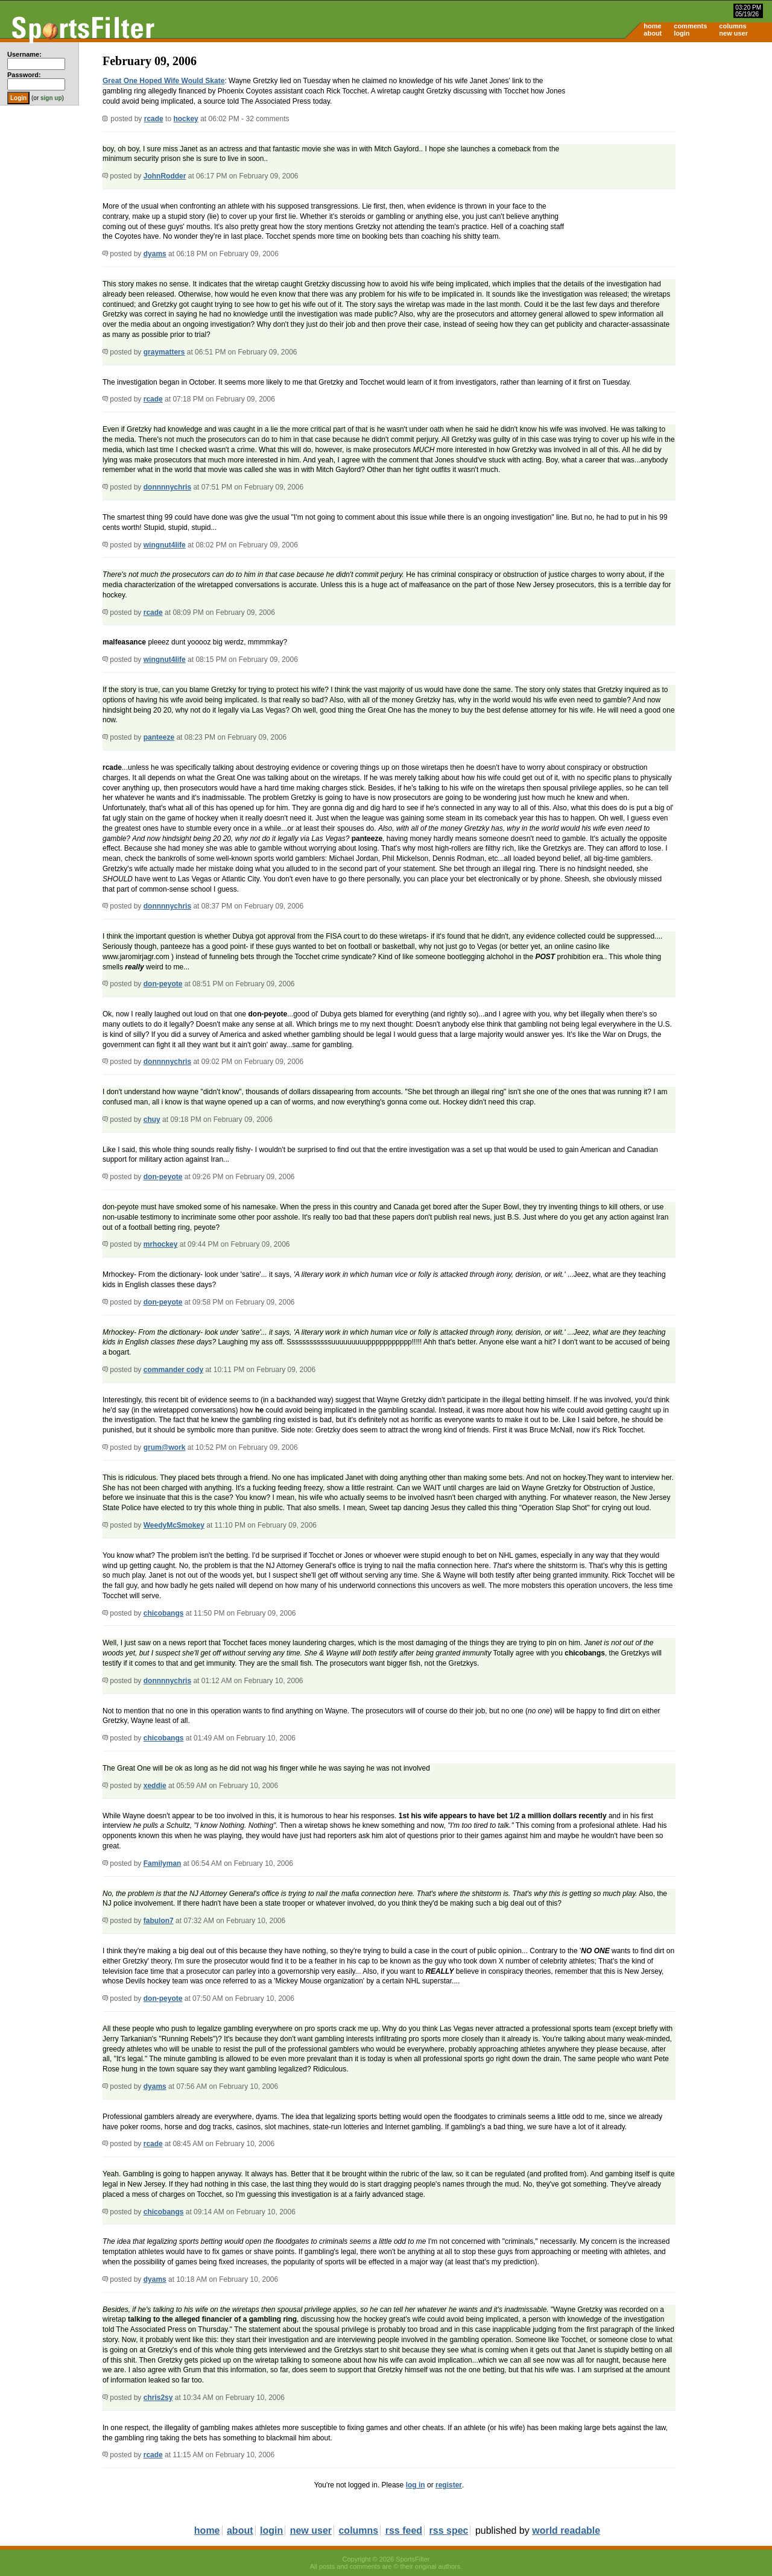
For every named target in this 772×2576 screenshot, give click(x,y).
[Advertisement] (669, 136)
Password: (24, 74)
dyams (155, 254)
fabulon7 (159, 1920)
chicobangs (164, 1613)
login (681, 33)
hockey (185, 119)
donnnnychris (167, 487)
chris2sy (158, 2397)
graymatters (164, 352)
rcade (153, 119)
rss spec (449, 2530)
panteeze (159, 737)
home (652, 26)
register (448, 2485)
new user (733, 33)
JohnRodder (165, 176)
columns (732, 26)
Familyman (163, 1863)
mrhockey (161, 1244)
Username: (24, 54)
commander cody (173, 1369)
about (653, 33)
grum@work (165, 1447)
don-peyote (163, 984)
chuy (152, 1119)
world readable (566, 2530)
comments (690, 26)
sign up (51, 98)
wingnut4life (165, 545)
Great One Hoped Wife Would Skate (163, 81)
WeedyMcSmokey (174, 1525)
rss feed (403, 2530)
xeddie (155, 1785)
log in (415, 2485)
